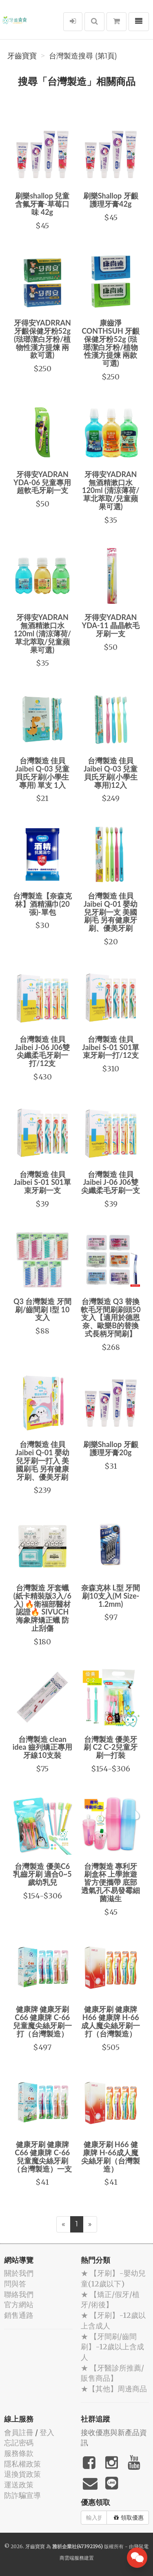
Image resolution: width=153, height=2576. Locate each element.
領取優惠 (129, 2517)
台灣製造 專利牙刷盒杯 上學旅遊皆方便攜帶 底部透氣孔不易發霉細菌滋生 (110, 1882)
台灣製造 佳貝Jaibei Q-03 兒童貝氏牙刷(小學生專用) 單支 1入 (42, 772)
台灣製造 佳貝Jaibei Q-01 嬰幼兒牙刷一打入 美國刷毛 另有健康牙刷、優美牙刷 (42, 1460)
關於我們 (18, 2273)
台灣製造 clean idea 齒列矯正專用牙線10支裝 (42, 1747)
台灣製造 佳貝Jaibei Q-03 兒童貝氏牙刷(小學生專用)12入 (110, 772)
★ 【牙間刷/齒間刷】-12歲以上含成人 (112, 2347)
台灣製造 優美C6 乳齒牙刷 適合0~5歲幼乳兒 (42, 1874)
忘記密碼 (18, 2442)
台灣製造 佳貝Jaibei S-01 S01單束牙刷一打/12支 (110, 1047)
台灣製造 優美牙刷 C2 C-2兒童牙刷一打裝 (110, 1747)
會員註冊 (18, 2432)
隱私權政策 (22, 2464)
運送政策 (18, 2484)
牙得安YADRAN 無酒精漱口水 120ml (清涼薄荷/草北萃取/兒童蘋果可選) (111, 490)
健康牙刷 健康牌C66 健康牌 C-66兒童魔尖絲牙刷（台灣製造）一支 (42, 2156)
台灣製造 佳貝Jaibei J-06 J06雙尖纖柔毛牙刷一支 (110, 1182)
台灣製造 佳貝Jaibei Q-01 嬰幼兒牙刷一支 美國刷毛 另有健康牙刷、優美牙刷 (110, 911)
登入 (47, 2432)
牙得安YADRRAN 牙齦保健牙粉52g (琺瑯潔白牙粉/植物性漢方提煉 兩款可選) (42, 338)
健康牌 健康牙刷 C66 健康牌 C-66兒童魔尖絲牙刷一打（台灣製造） (42, 2021)
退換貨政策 (22, 2474)
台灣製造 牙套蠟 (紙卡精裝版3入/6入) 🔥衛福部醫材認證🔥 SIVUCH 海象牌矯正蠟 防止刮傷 (42, 1608)
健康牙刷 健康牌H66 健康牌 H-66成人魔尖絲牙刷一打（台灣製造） (110, 2021)
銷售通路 (18, 2315)
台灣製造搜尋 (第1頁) (83, 55)
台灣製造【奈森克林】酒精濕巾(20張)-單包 (42, 904)
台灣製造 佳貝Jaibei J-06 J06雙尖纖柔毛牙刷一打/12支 (42, 1051)
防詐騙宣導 (22, 2495)
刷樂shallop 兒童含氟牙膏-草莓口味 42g (42, 203)
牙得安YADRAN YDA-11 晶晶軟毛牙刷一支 (111, 625)
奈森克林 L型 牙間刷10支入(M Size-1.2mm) (110, 1595)
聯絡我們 (18, 2294)
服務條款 (18, 2453)
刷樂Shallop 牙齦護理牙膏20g (110, 1448)
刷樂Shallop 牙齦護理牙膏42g (110, 199)
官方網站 (18, 2304)
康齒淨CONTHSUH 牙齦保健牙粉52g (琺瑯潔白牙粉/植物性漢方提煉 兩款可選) (111, 343)
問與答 (15, 2283)
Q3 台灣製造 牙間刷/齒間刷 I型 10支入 (42, 1309)
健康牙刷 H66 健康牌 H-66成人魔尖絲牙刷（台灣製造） (110, 2156)
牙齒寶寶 (22, 55)
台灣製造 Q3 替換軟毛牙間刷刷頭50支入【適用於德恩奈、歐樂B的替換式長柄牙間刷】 (111, 1317)
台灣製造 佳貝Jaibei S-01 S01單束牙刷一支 (42, 1182)
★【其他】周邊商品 (114, 2388)
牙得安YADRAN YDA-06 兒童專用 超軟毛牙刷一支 (42, 482)
